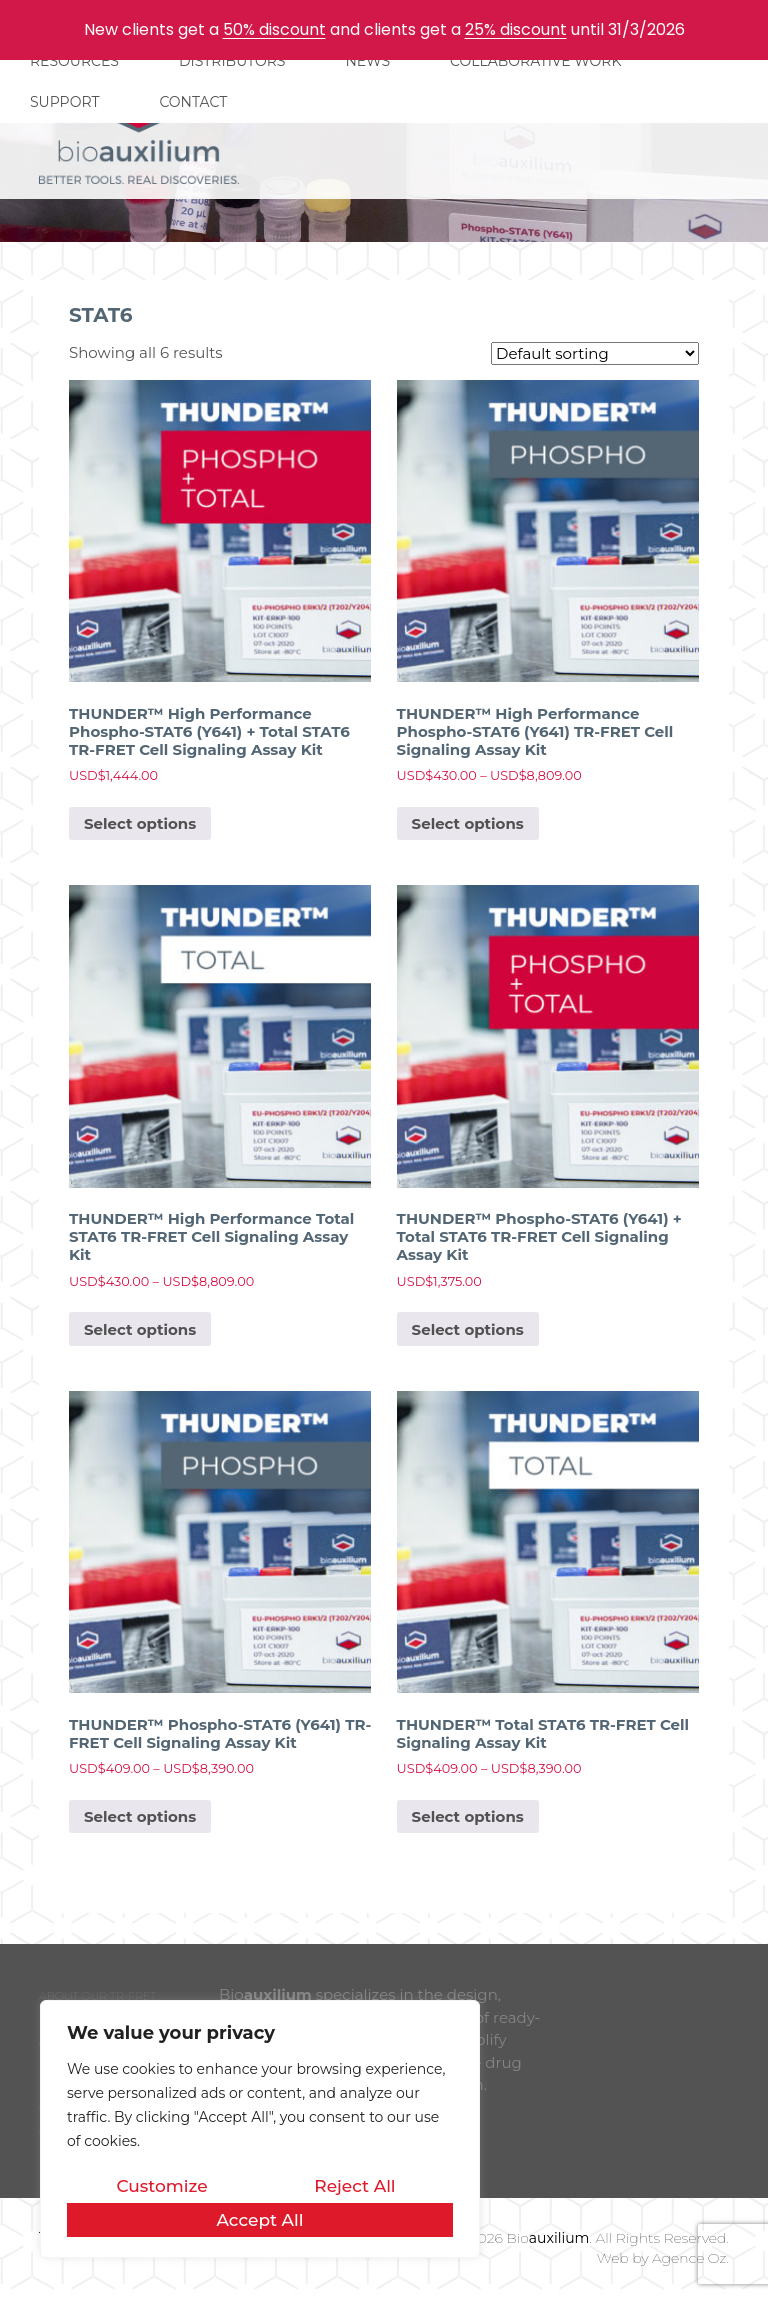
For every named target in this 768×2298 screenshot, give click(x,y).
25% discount (516, 29)
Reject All (354, 2186)
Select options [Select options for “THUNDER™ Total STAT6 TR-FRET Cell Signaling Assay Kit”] (468, 1816)
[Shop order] (595, 353)
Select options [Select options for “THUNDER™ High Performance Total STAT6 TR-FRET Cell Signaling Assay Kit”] (140, 1329)
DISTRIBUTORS (232, 61)
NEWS (367, 61)
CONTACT (193, 102)
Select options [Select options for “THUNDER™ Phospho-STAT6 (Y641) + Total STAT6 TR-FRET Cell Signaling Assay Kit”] (468, 1329)
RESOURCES (74, 61)
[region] (260, 2129)
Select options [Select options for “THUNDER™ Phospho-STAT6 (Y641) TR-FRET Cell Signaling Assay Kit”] (140, 1816)
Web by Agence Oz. (663, 2258)
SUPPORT (64, 102)
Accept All (259, 2220)
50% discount (274, 29)
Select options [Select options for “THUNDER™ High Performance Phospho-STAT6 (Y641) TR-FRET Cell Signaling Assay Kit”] (468, 823)
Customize (161, 2186)
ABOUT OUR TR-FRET (97, 1996)
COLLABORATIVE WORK (535, 61)
